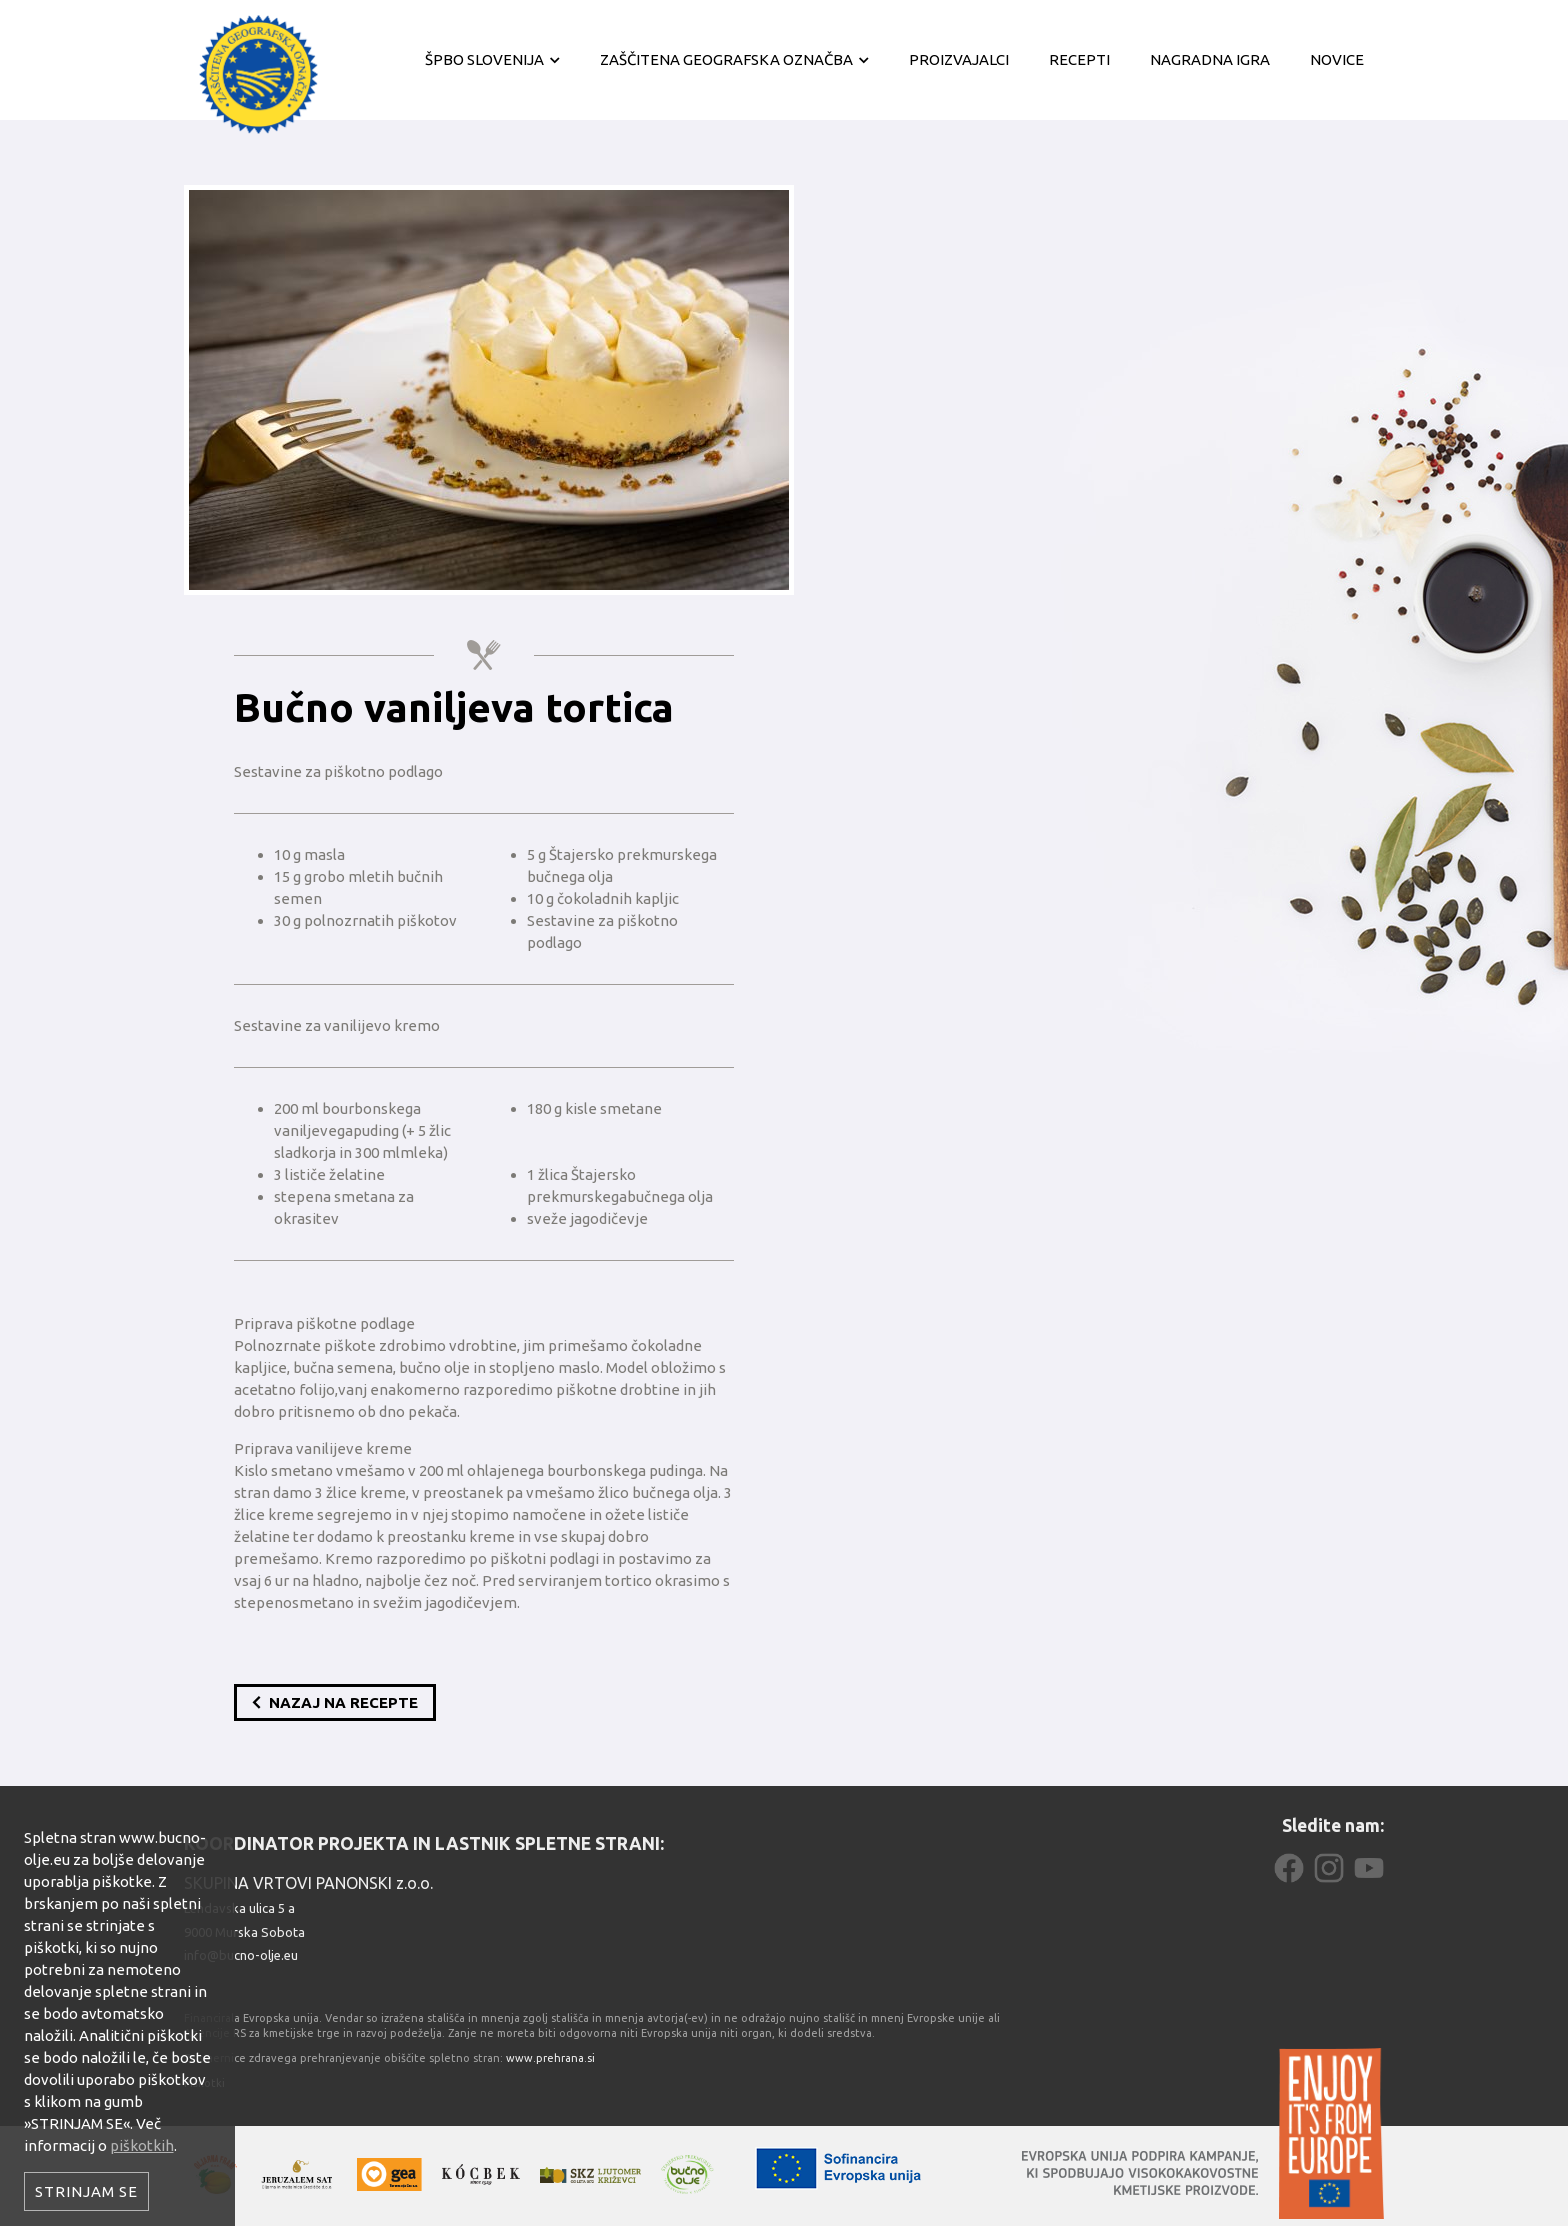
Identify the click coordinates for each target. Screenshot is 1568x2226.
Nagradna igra (1210, 59)
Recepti (1079, 59)
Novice (1337, 59)
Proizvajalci (959, 59)
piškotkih (142, 2145)
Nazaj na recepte (335, 1702)
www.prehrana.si (550, 2058)
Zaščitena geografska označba (726, 59)
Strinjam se (86, 2191)
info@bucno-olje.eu (241, 1955)
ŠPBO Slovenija (484, 59)
